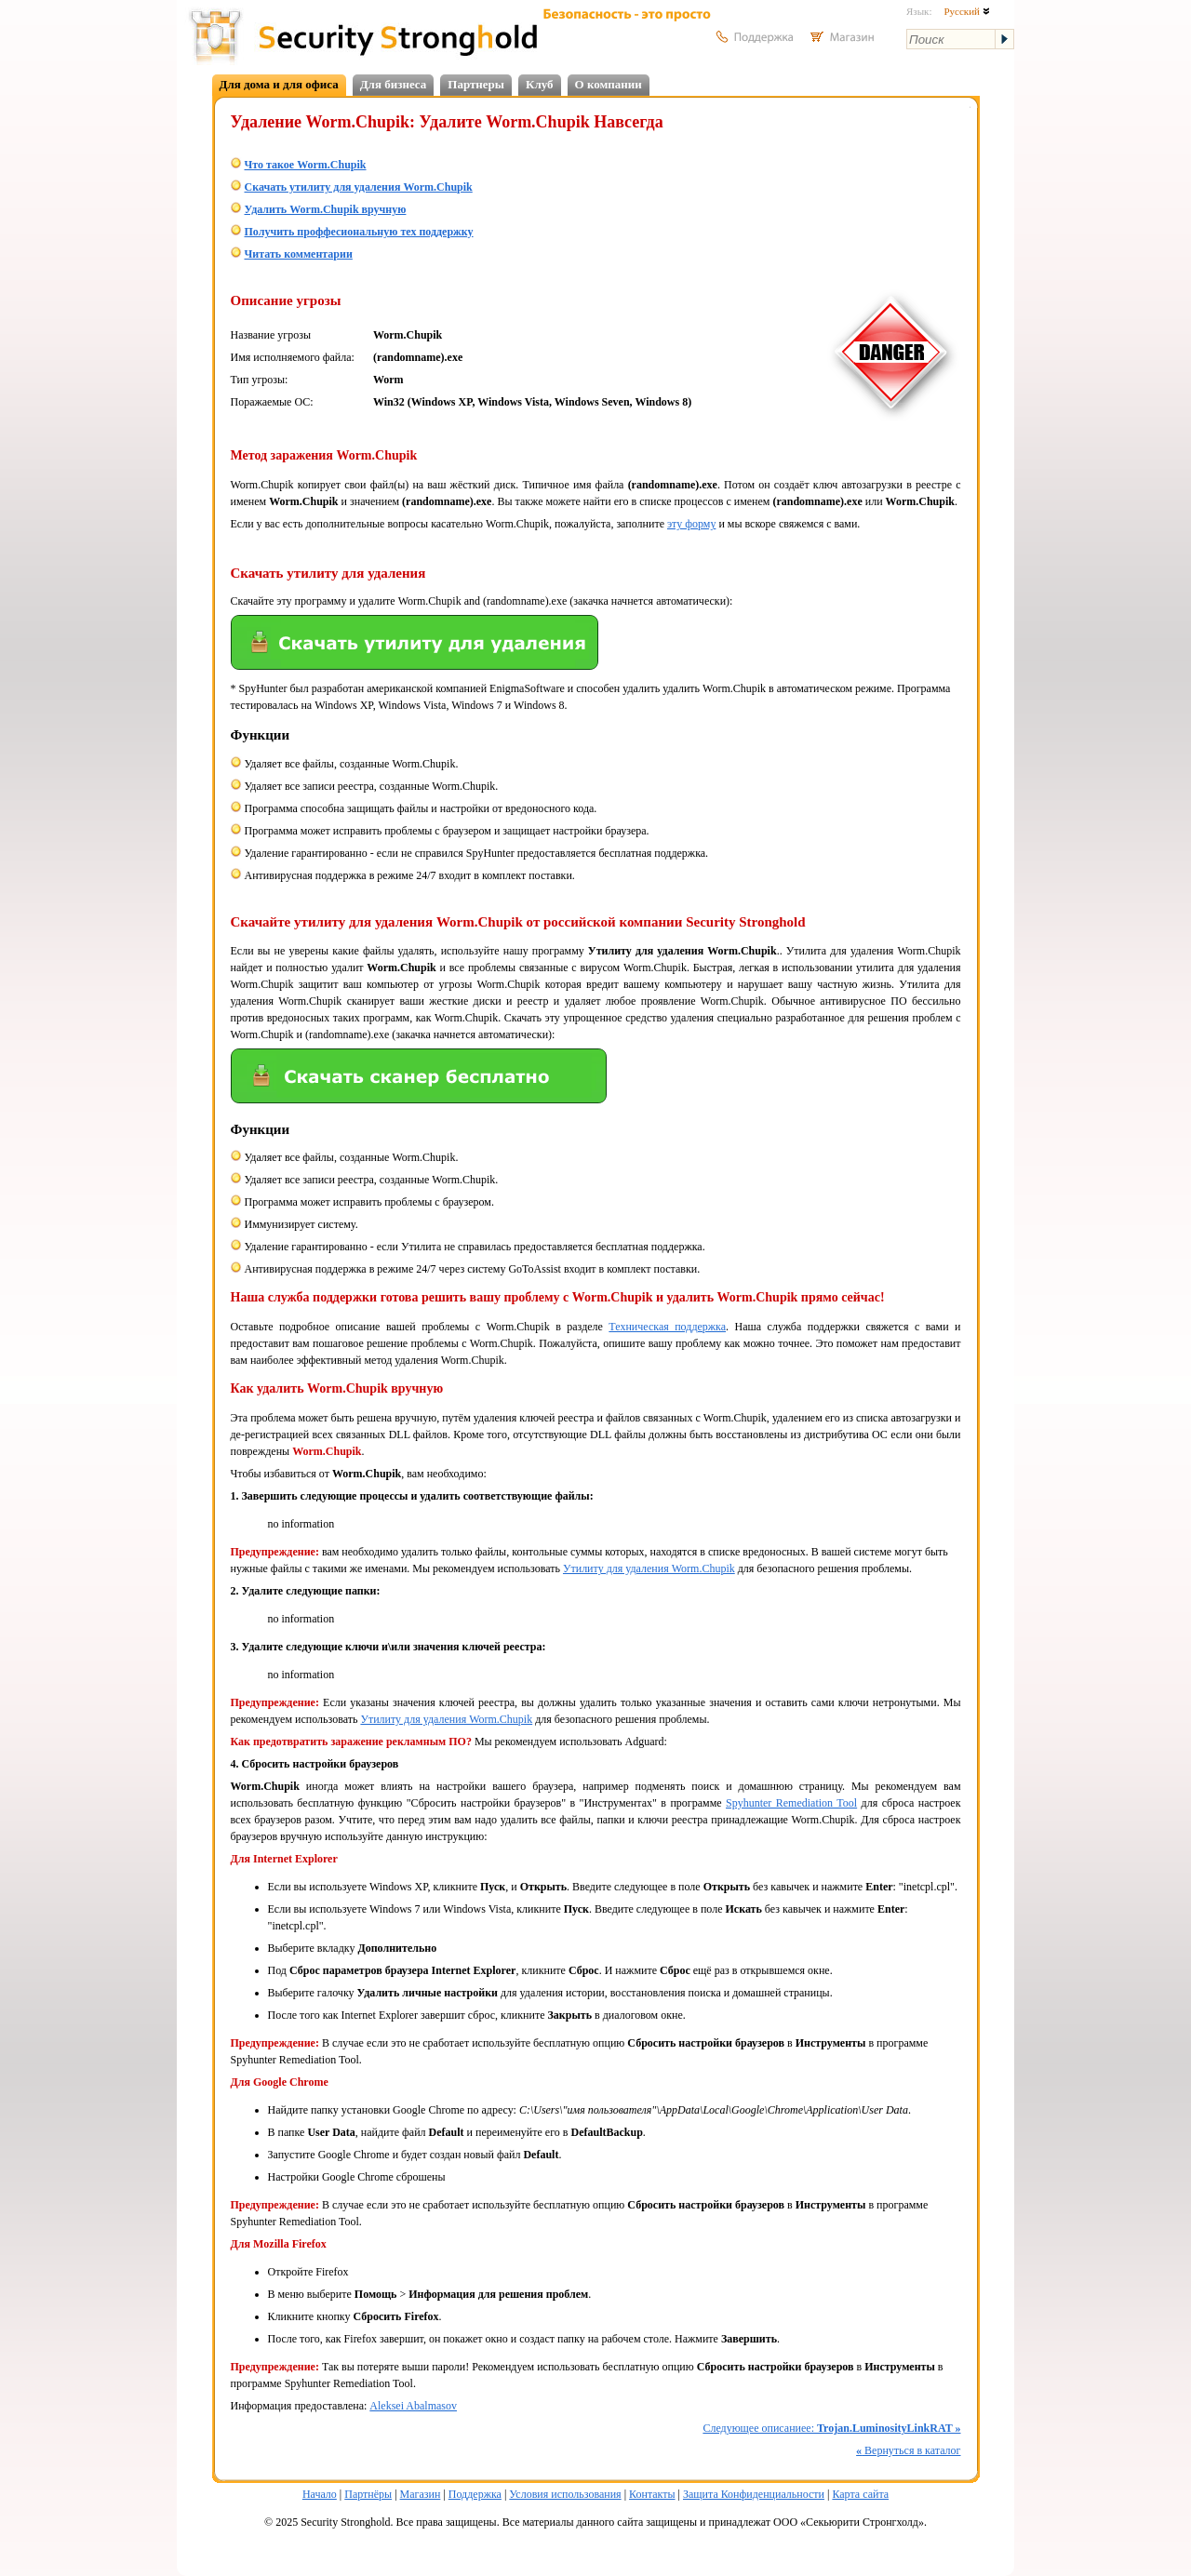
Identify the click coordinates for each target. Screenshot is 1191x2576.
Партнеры (476, 84)
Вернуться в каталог (908, 2450)
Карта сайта (860, 2494)
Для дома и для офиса (279, 84)
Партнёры (368, 2494)
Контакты (652, 2494)
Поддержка (475, 2494)
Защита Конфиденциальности (753, 2494)
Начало (319, 2494)
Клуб (540, 84)
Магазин (420, 2494)
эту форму (691, 523)
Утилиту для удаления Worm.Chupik (649, 1568)
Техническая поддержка (667, 1326)
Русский (966, 11)
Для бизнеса (393, 84)
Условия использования (565, 2494)
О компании (608, 84)
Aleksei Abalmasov (413, 2405)
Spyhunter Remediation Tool (791, 1802)
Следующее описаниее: (831, 2428)
